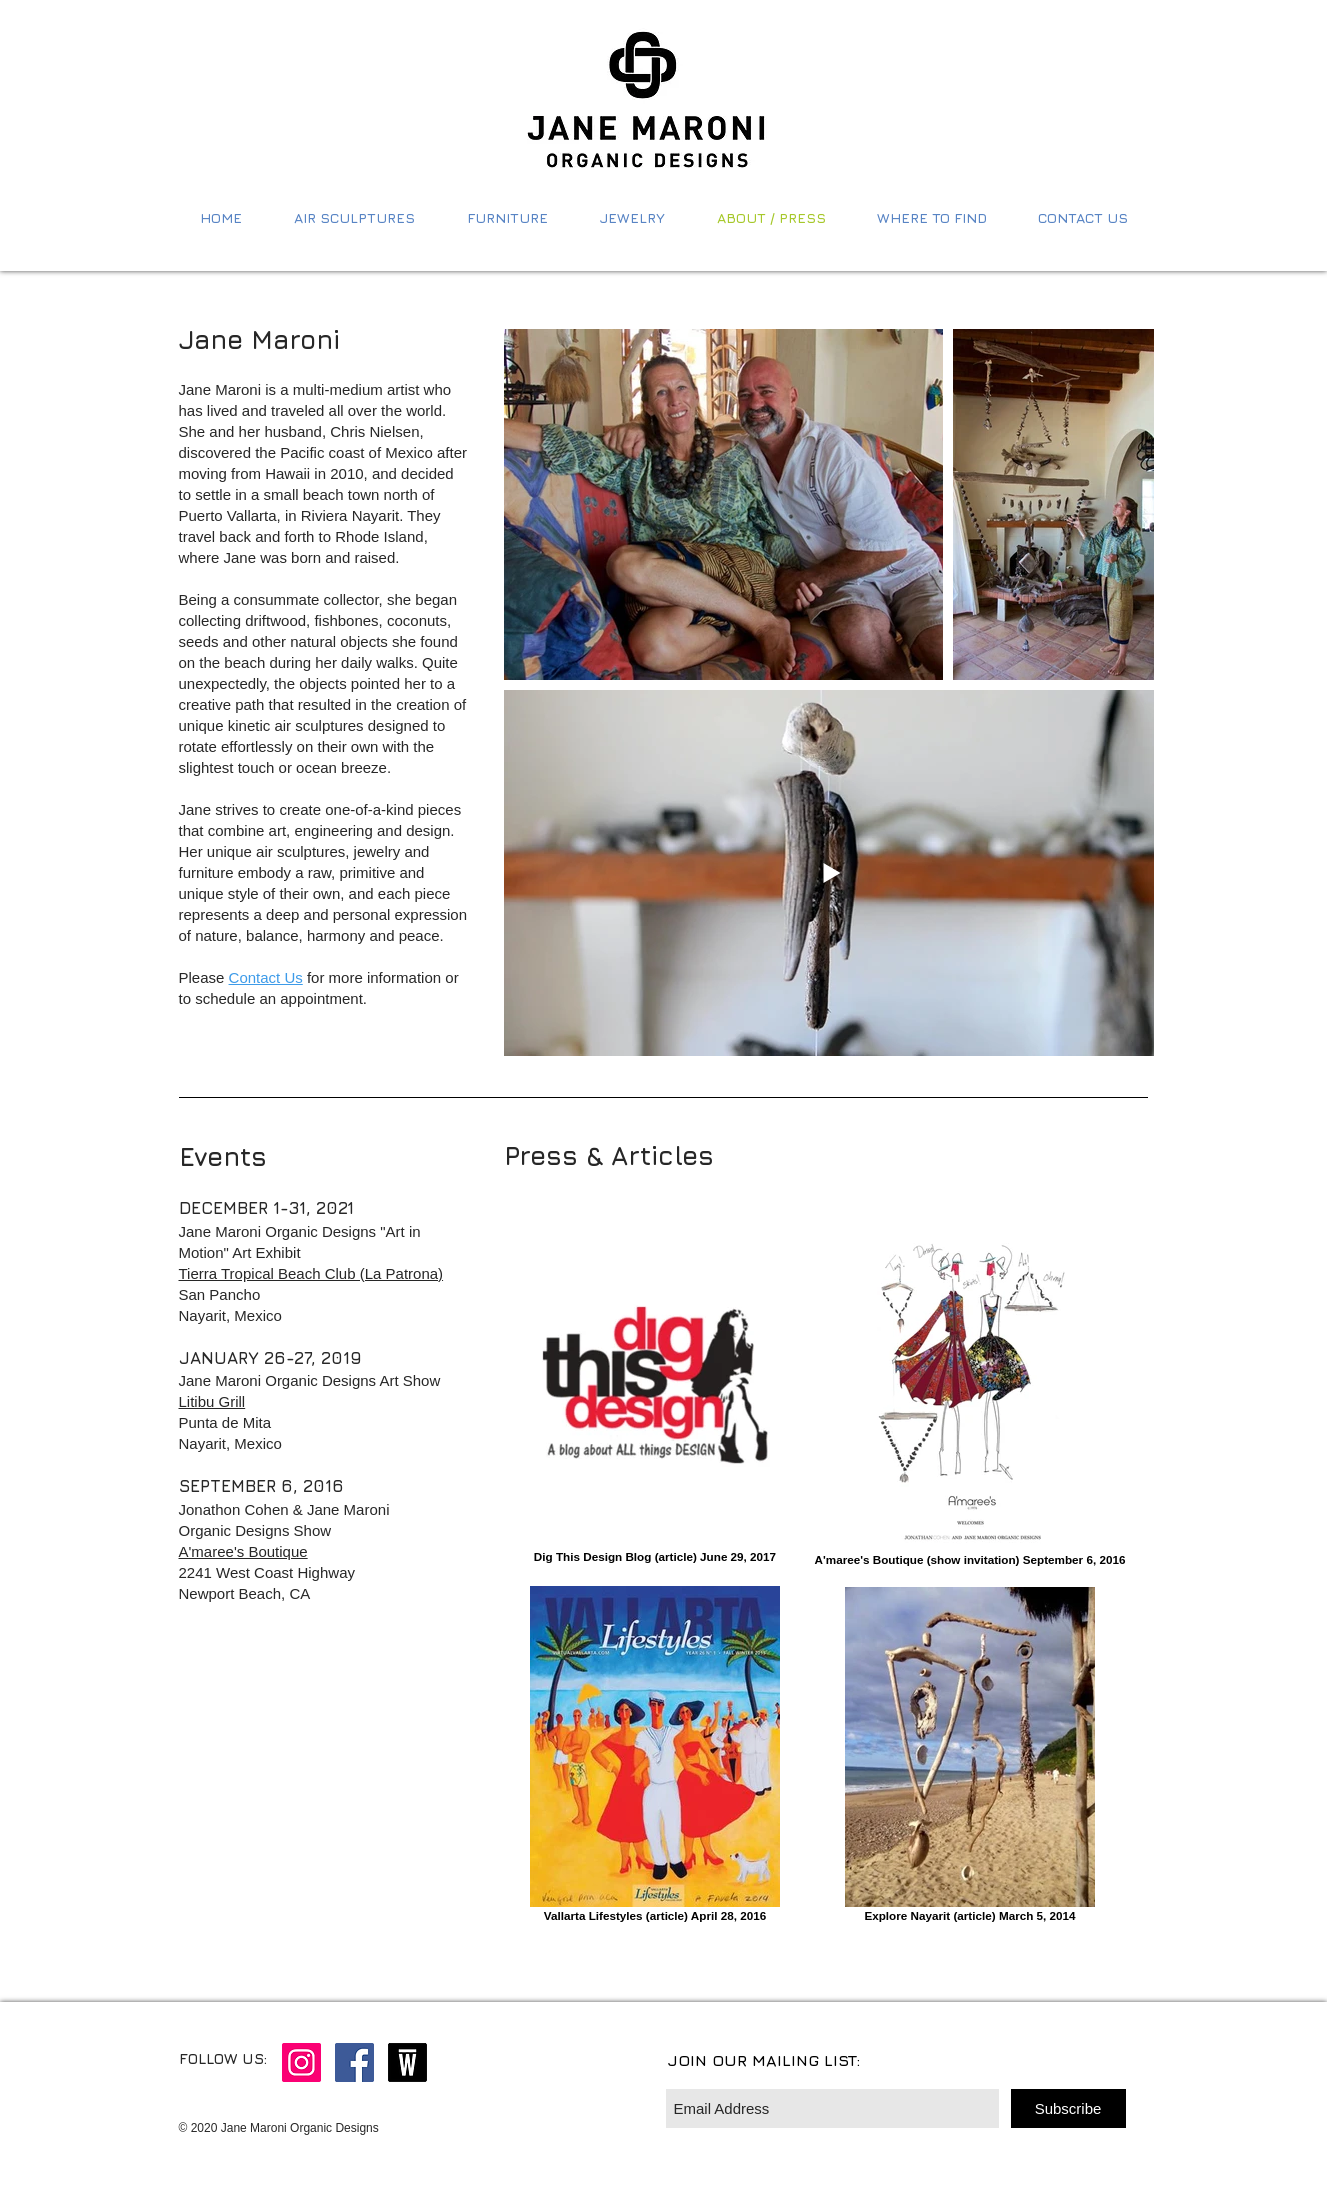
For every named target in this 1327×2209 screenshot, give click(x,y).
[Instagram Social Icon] (301, 2062)
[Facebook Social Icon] (354, 2062)
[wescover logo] (407, 2062)
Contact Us (266, 977)
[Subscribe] (1068, 2108)
